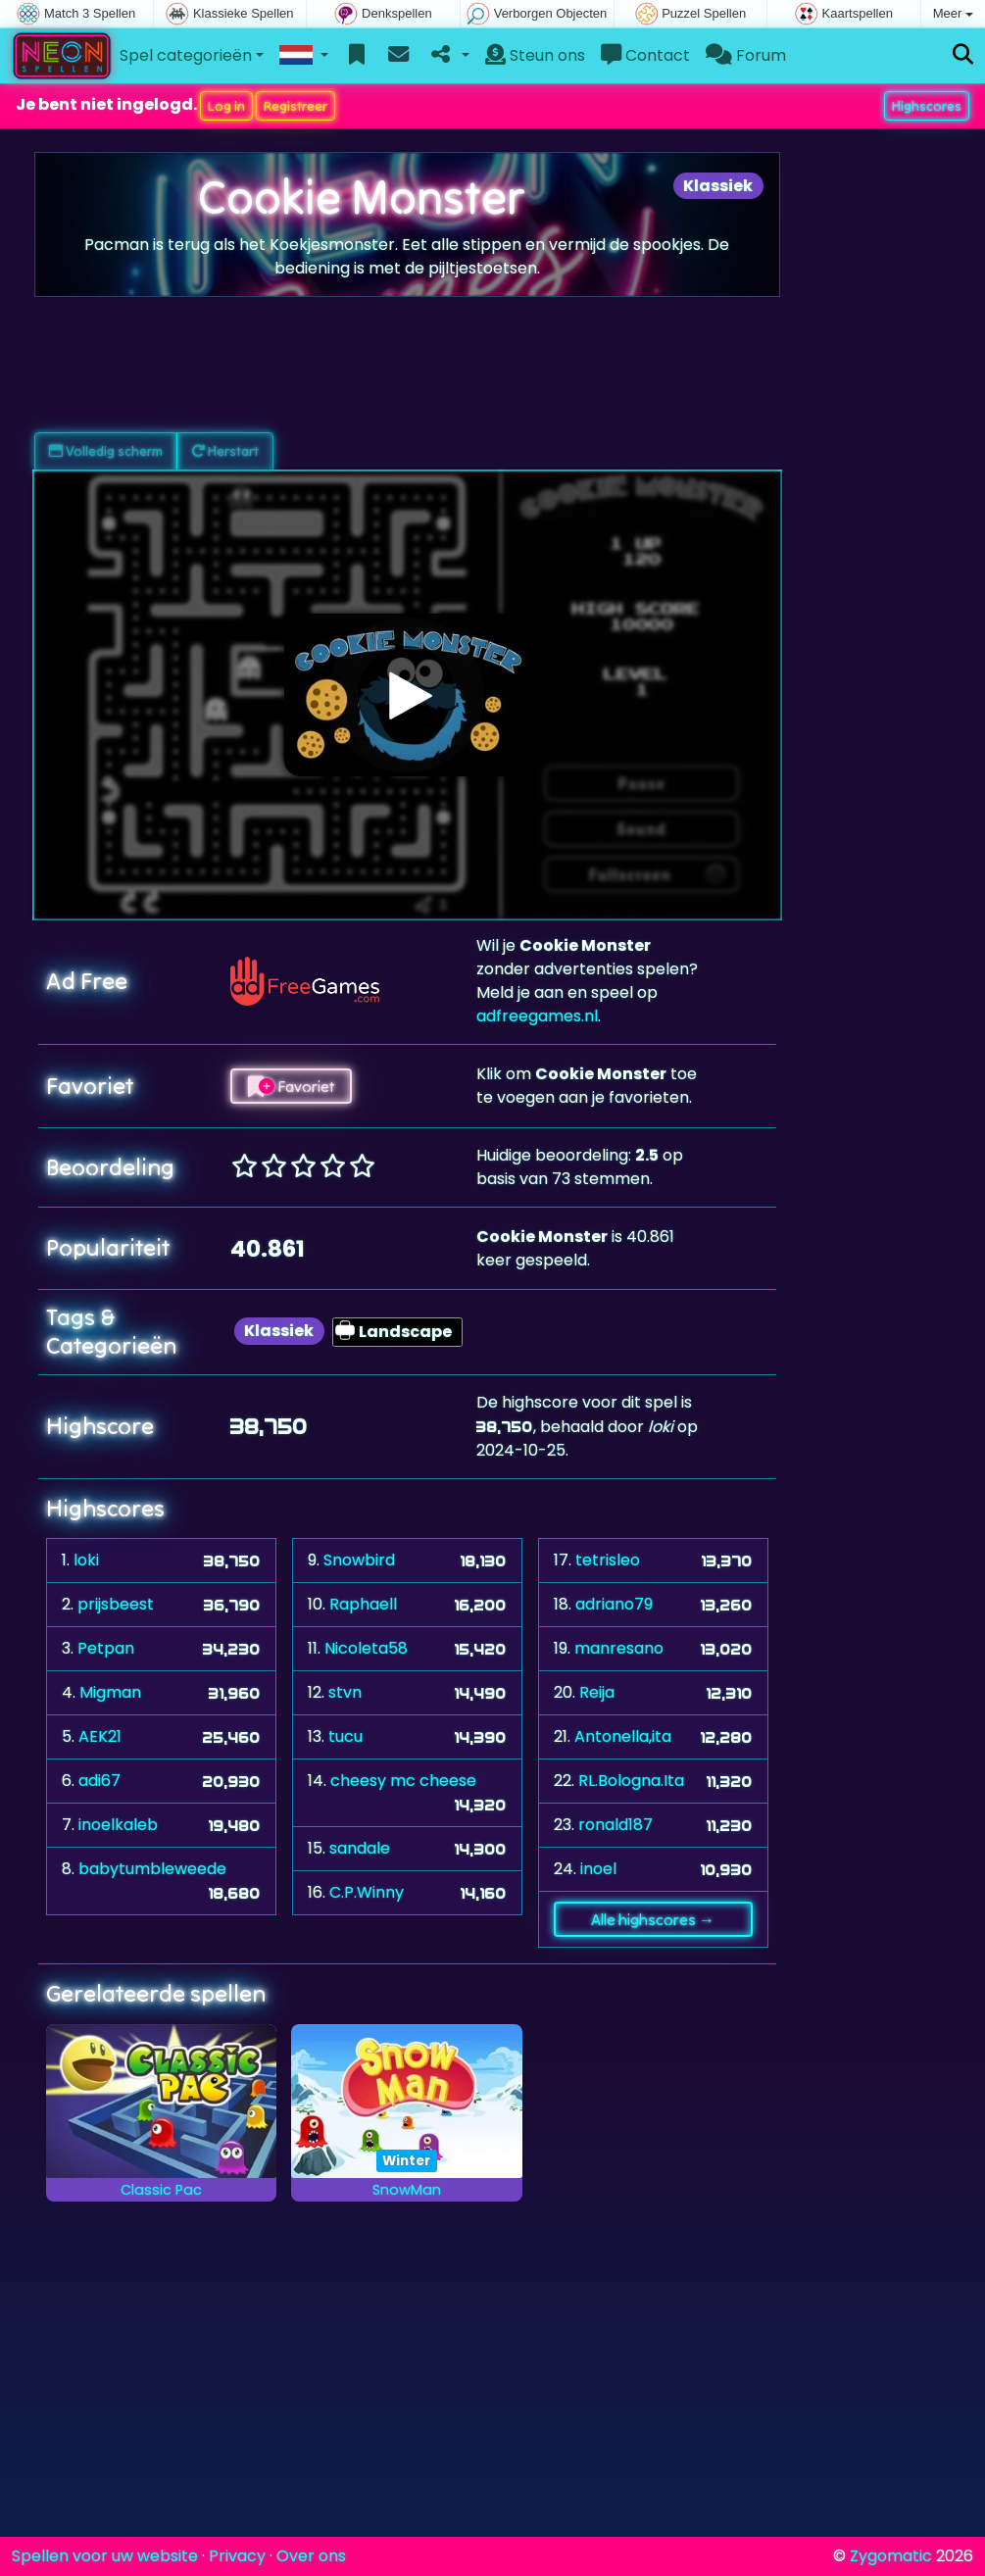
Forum (746, 55)
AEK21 (100, 1736)
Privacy (237, 2556)
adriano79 (614, 1604)
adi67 (99, 1780)
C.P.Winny (366, 1892)
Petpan (105, 1648)
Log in (226, 106)
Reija (597, 1692)
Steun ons (535, 55)
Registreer (295, 106)
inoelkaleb (118, 1824)
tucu (345, 1736)
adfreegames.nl (537, 1016)
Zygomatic (891, 2556)
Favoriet (291, 1086)
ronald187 (615, 1824)
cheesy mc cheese (403, 1780)
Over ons (311, 2556)
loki (86, 1560)
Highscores (926, 106)
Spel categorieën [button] (186, 55)
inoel (598, 1869)
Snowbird (359, 1560)
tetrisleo (607, 1560)
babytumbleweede (152, 1869)
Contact (645, 55)
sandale (359, 1848)
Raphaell (363, 1604)
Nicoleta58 (366, 1648)
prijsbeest (115, 1604)
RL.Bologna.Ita (631, 1780)
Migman (110, 1692)
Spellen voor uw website (105, 2556)
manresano (619, 1648)
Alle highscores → (652, 1919)
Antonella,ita (622, 1736)
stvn (345, 1692)
